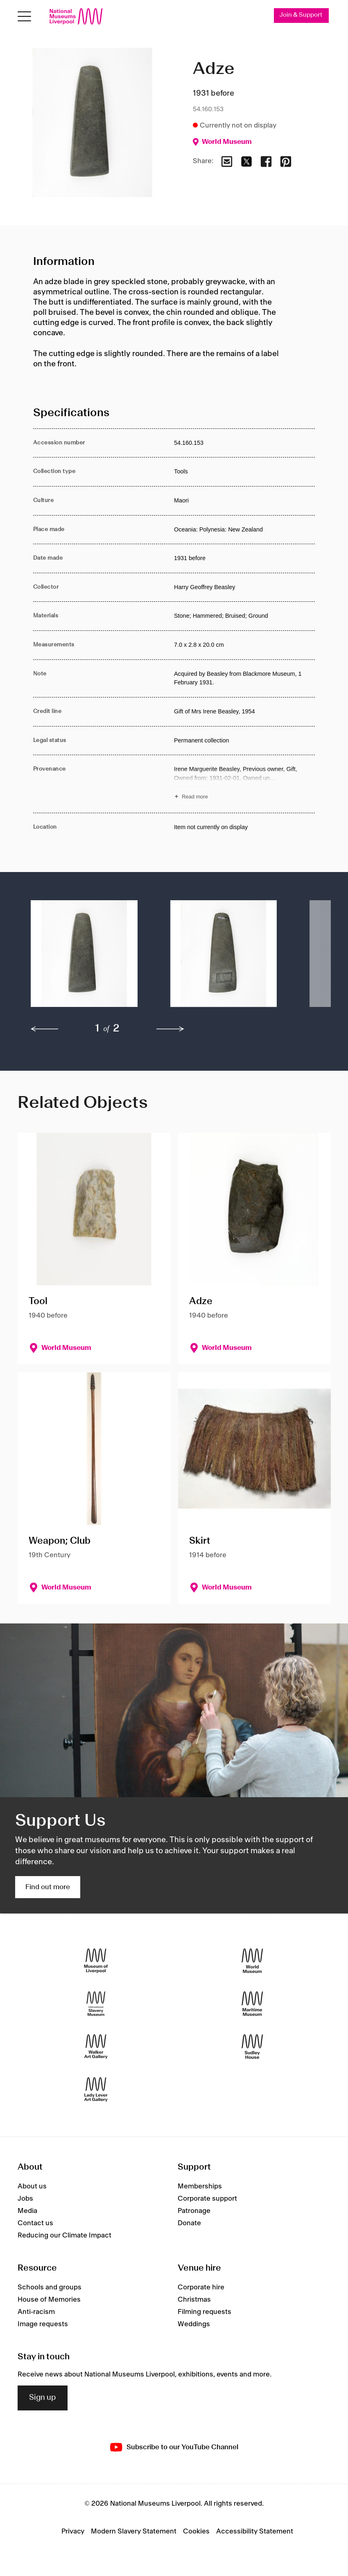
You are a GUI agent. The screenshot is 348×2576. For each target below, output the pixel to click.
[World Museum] (252, 1960)
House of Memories (49, 2299)
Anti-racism (36, 2312)
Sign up (42, 2398)
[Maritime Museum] (252, 2003)
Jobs (25, 2198)
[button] (84, 957)
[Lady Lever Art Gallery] (96, 2089)
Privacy (72, 2531)
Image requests (43, 2324)
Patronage (194, 2211)
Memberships (200, 2186)
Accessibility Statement (254, 2531)
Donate (189, 2223)
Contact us (35, 2223)
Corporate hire (201, 2287)
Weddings (194, 2324)
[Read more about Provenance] (244, 784)
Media (27, 2211)
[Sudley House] (252, 2046)
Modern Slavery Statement (133, 2531)
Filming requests (204, 2312)
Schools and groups (49, 2287)
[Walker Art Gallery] (96, 2046)
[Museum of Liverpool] (96, 1960)
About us (32, 2186)
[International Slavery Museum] (96, 2003)
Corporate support (207, 2198)
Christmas (194, 2299)
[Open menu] (24, 16)
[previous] (45, 1029)
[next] (170, 1029)
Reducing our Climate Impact (64, 2235)
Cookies (196, 2531)
